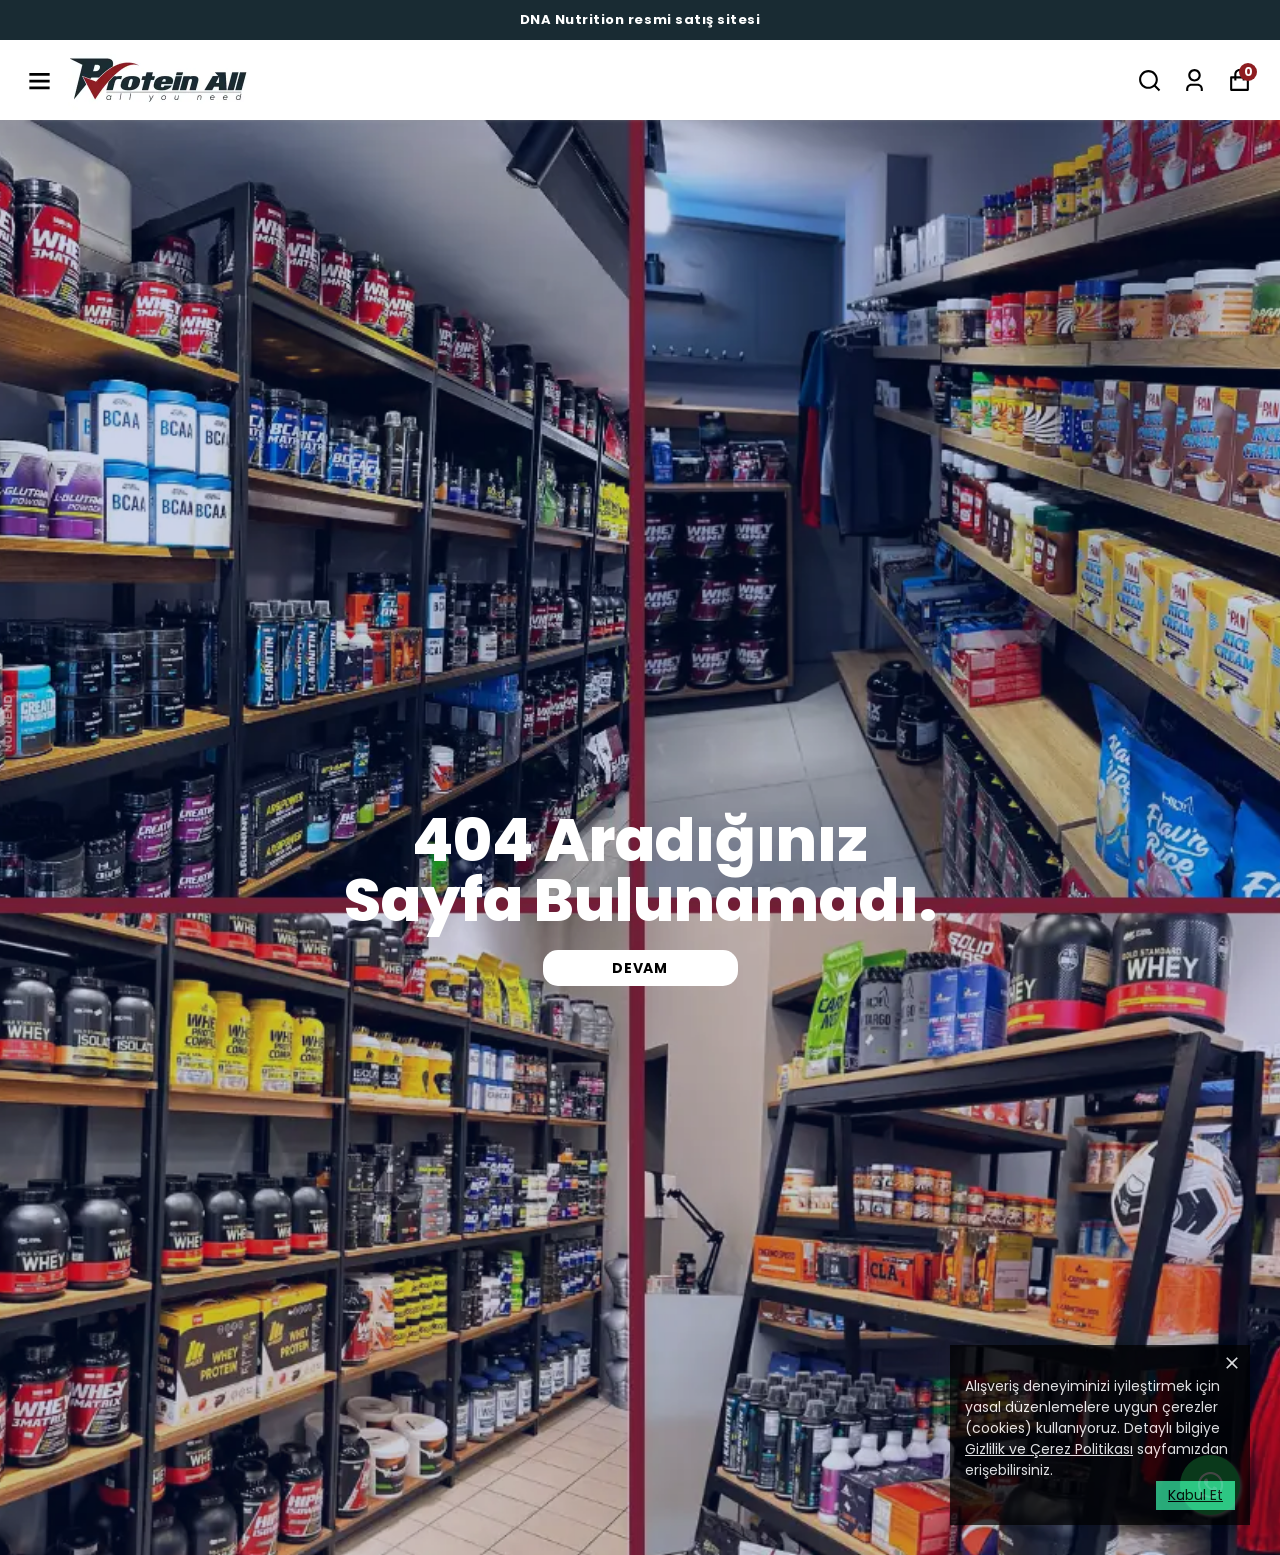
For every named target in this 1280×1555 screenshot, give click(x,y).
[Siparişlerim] (1194, 80)
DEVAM (640, 968)
